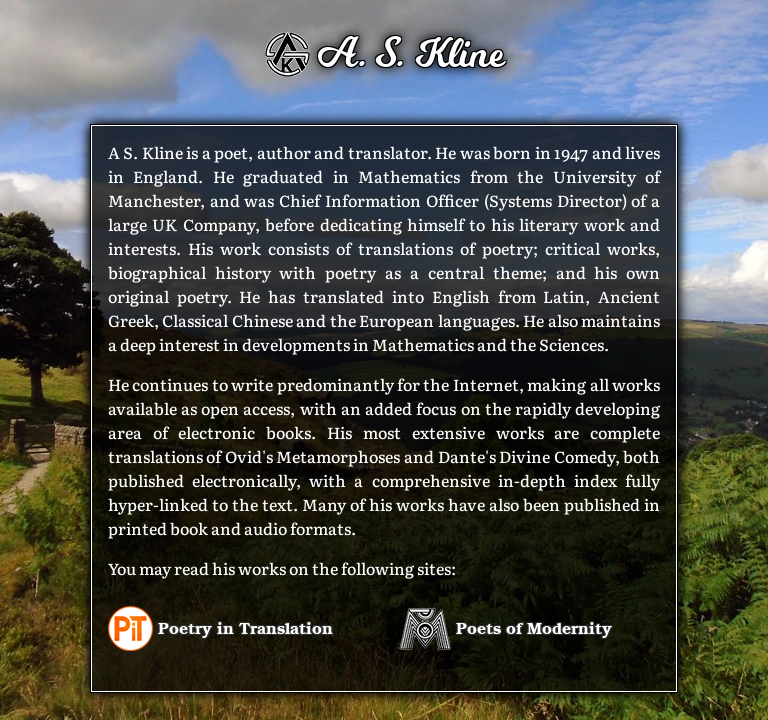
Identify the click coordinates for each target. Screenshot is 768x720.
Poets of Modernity (505, 627)
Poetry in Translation (220, 627)
